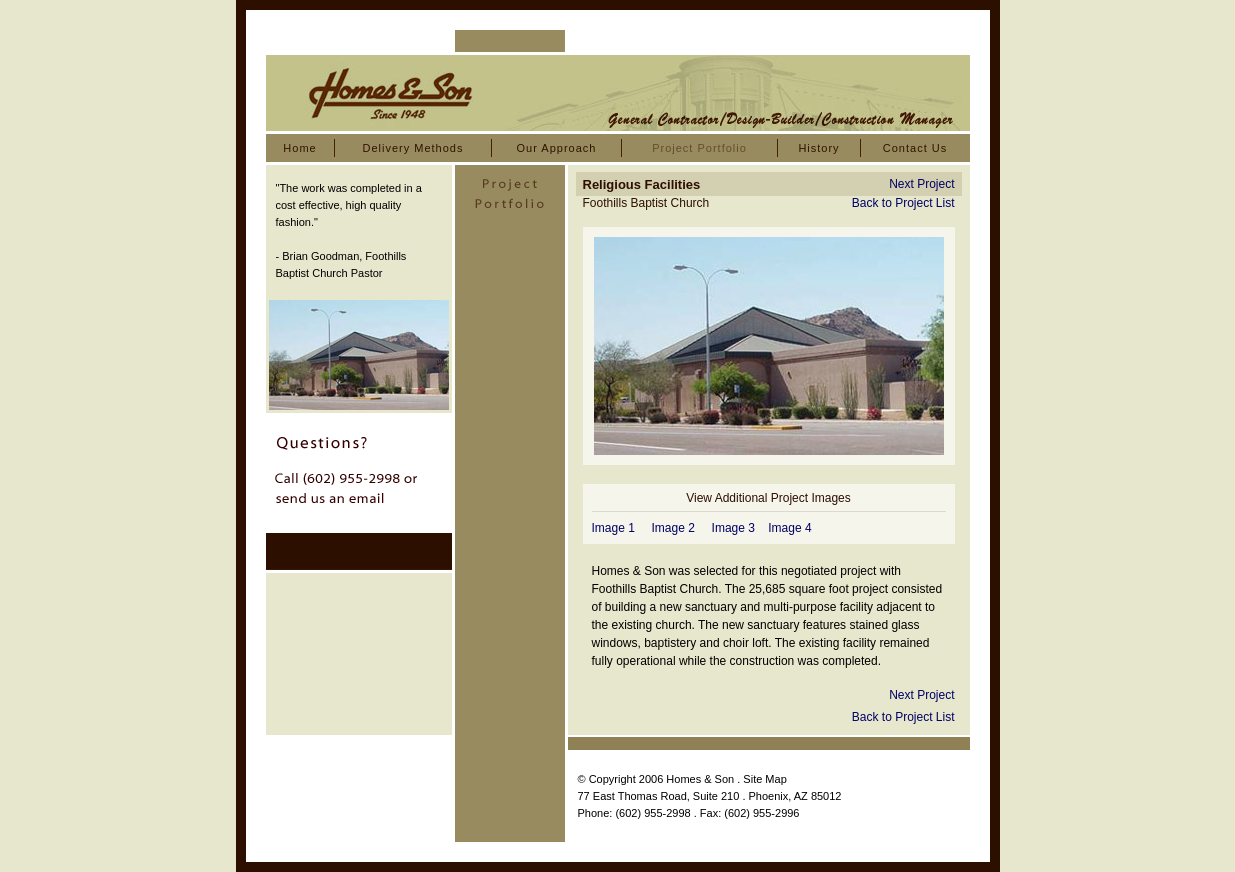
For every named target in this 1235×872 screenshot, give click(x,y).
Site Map (764, 779)
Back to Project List (903, 203)
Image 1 (613, 528)
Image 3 (733, 528)
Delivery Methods (413, 148)
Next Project (921, 184)
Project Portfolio (699, 148)
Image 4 (789, 528)
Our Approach (557, 148)
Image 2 (673, 528)
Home (299, 148)
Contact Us (915, 148)
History (818, 148)
